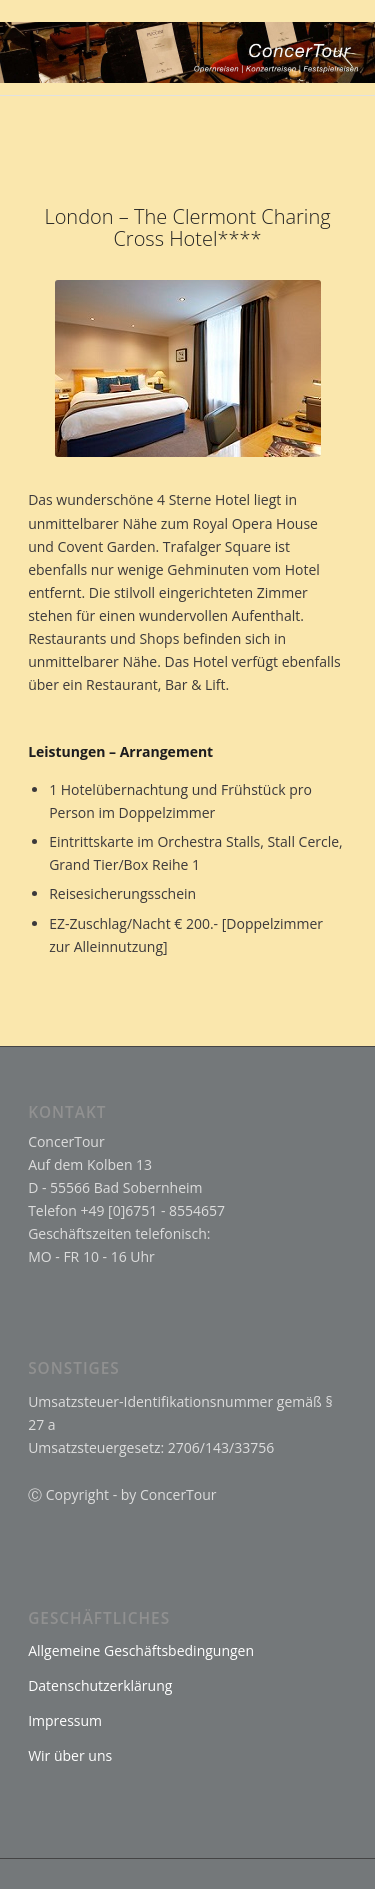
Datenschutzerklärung (100, 1685)
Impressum (65, 1720)
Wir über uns (70, 1755)
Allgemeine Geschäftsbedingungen (141, 1650)
